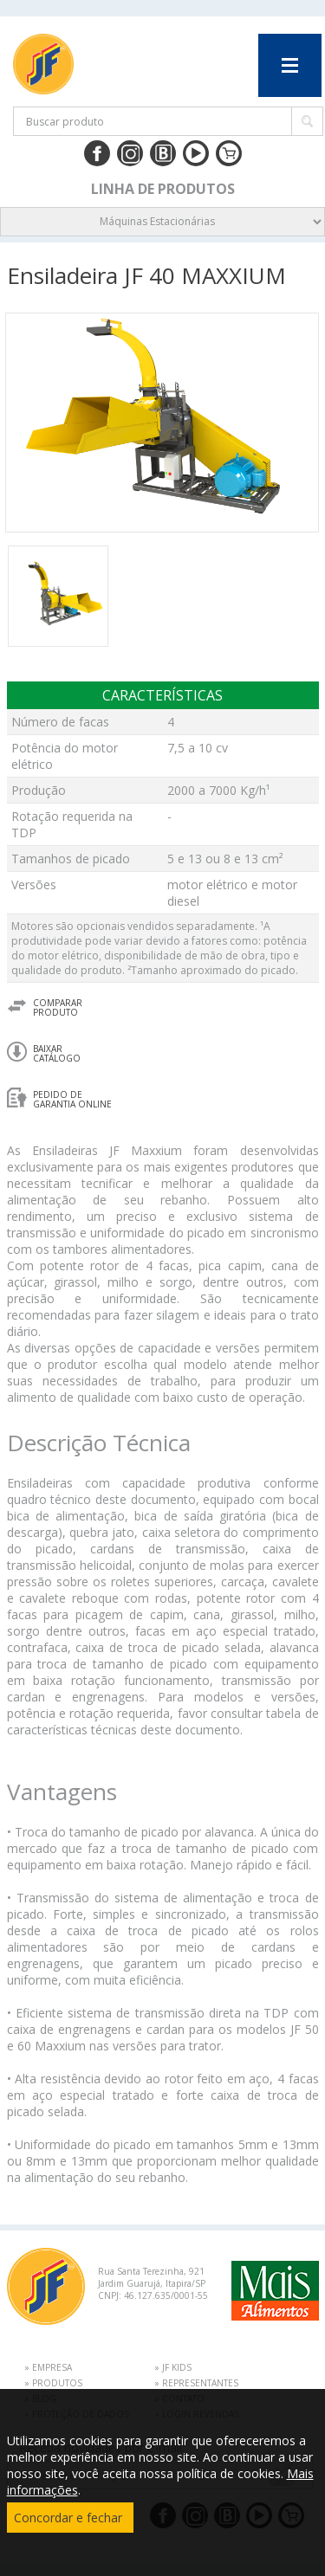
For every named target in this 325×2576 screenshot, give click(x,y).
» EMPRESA (48, 2367)
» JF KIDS (173, 2367)
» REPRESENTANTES (196, 2383)
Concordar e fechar (68, 2517)
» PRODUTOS (53, 2383)
